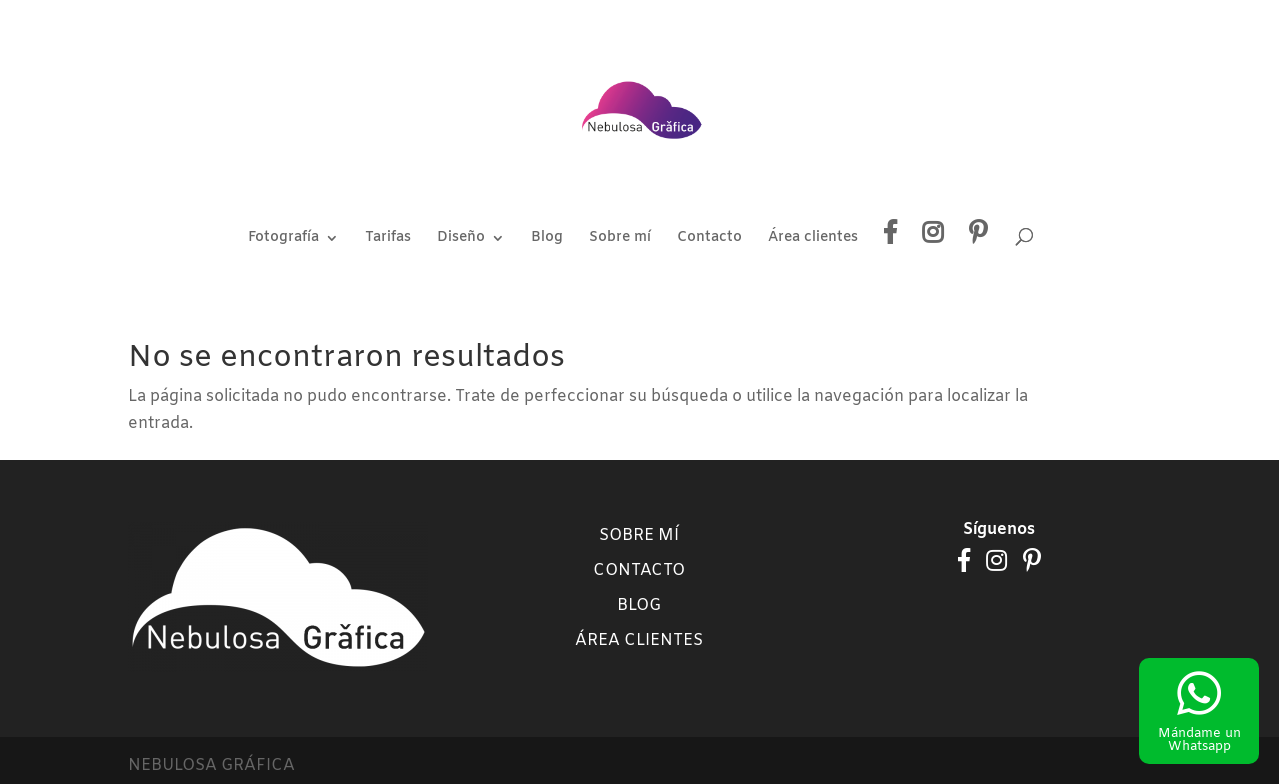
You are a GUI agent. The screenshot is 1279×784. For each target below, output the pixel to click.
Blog (547, 239)
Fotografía (283, 239)
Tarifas (388, 239)
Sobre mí (620, 239)
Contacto (709, 239)
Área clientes (813, 239)
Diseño (461, 239)
